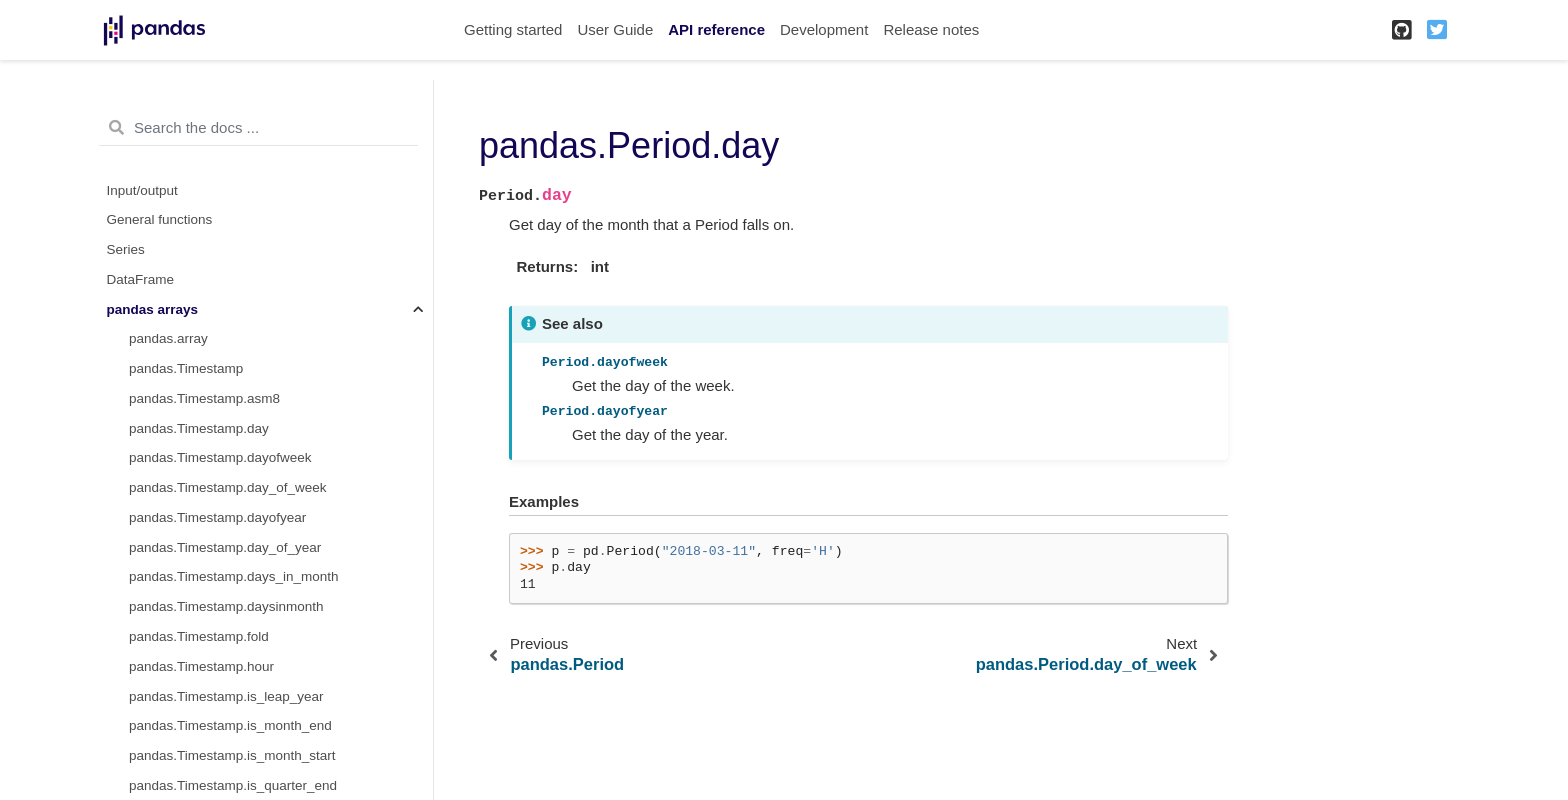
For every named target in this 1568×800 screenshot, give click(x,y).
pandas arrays (153, 309)
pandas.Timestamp (186, 368)
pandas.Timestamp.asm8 (204, 398)
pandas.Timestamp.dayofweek (220, 457)
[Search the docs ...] (258, 128)
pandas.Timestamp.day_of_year (225, 547)
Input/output (142, 190)
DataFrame (141, 279)
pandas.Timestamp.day (199, 428)
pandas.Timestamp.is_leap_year (226, 696)
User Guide (615, 29)
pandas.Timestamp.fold (199, 636)
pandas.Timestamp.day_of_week (228, 487)
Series (126, 249)
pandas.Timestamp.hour (201, 666)
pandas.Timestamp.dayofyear (217, 517)
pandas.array (168, 338)
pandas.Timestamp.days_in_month (234, 576)
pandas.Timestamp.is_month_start (232, 755)
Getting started (513, 29)
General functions (160, 219)
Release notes (931, 29)
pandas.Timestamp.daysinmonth (226, 606)
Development (824, 29)
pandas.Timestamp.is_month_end (230, 725)
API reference (716, 29)
